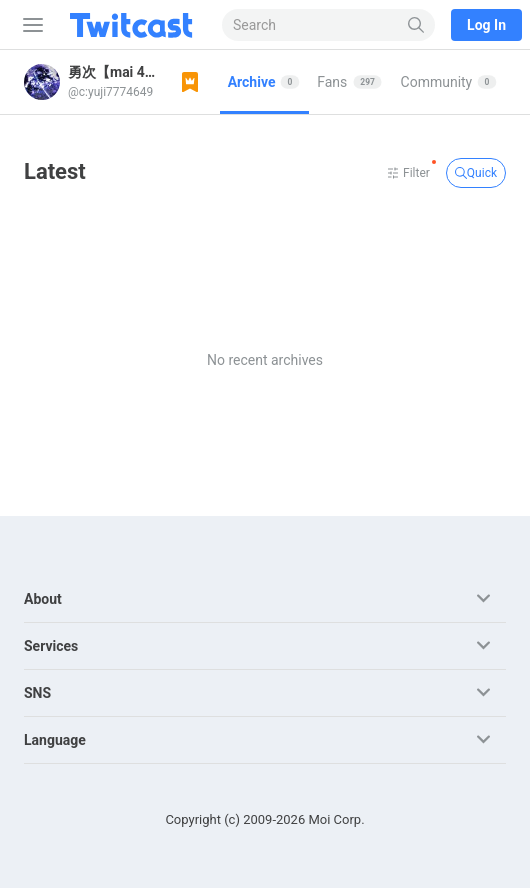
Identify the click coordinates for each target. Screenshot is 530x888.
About (43, 599)
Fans (349, 82)
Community (449, 82)
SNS (37, 693)
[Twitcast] (135, 25)
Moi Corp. (336, 819)
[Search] (416, 25)
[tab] (265, 82)
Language (55, 740)
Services (51, 646)
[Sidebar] (29, 25)
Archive (264, 82)
